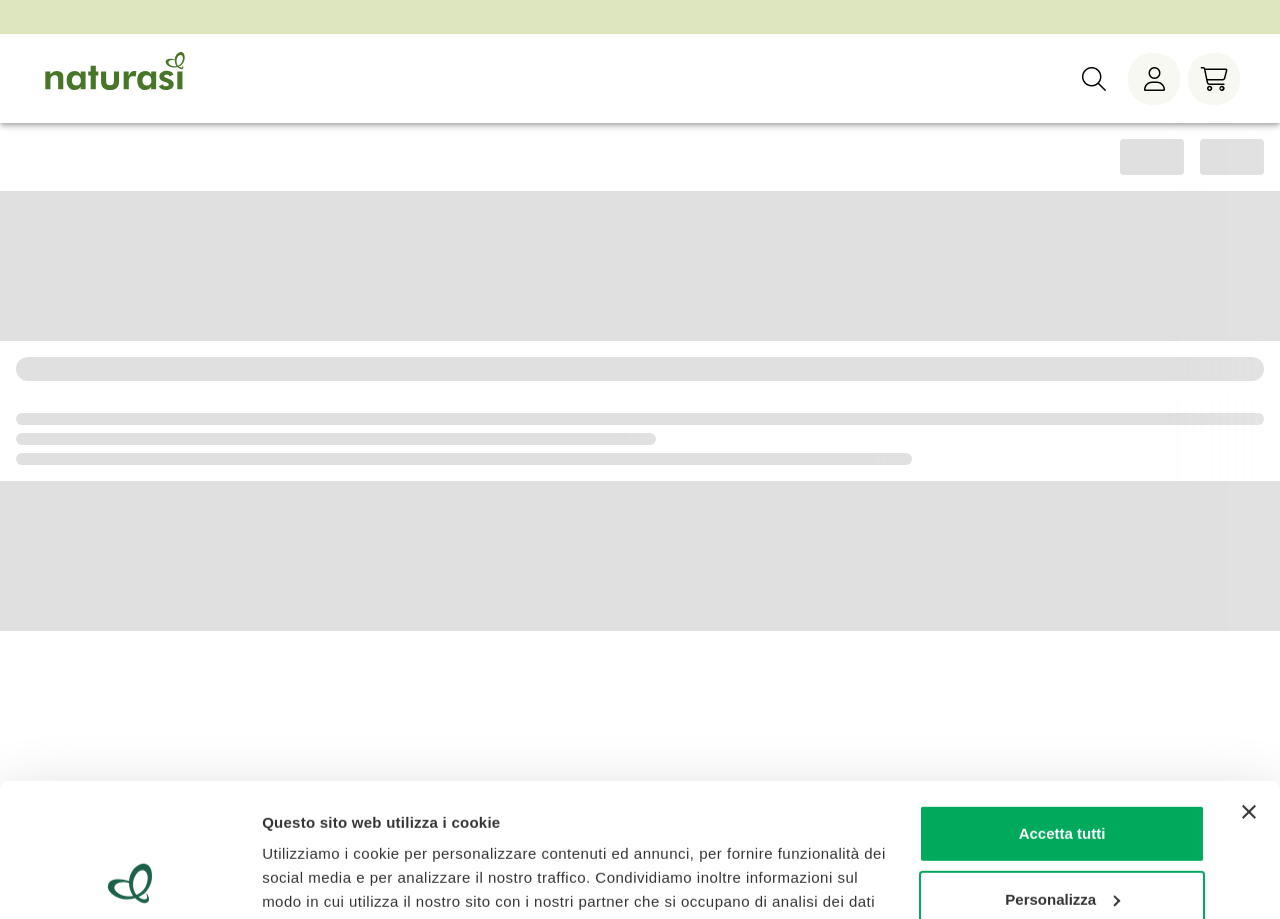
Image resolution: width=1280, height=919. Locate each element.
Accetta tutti (1062, 708)
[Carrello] (1214, 79)
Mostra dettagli (316, 879)
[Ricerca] (1094, 79)
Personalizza (1062, 773)
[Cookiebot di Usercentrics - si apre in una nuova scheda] (129, 880)
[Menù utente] (1154, 79)
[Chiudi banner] (1249, 687)
